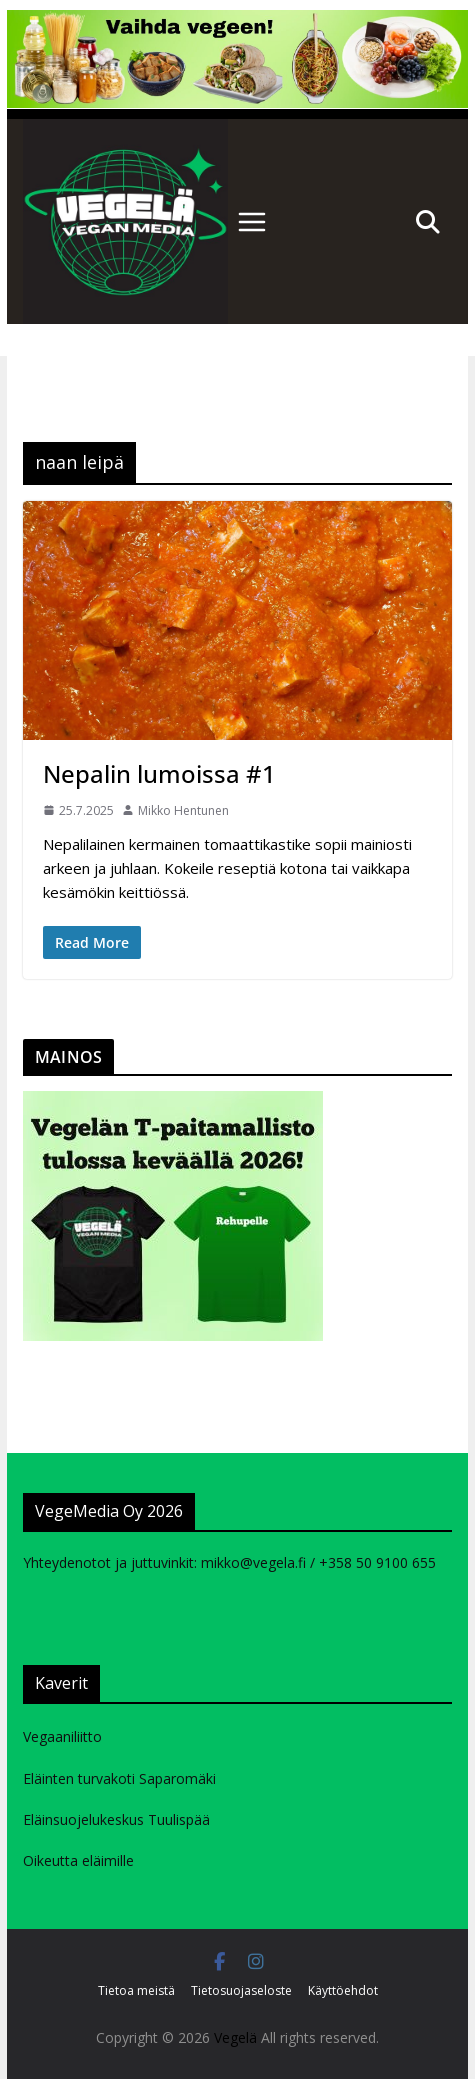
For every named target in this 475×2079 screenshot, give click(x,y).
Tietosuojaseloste (241, 1990)
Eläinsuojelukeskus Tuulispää (116, 1819)
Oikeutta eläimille (78, 1860)
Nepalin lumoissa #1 (159, 773)
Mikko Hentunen (183, 810)
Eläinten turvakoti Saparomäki (119, 1778)
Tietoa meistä (136, 1990)
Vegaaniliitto (62, 1736)
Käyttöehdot (343, 1990)
